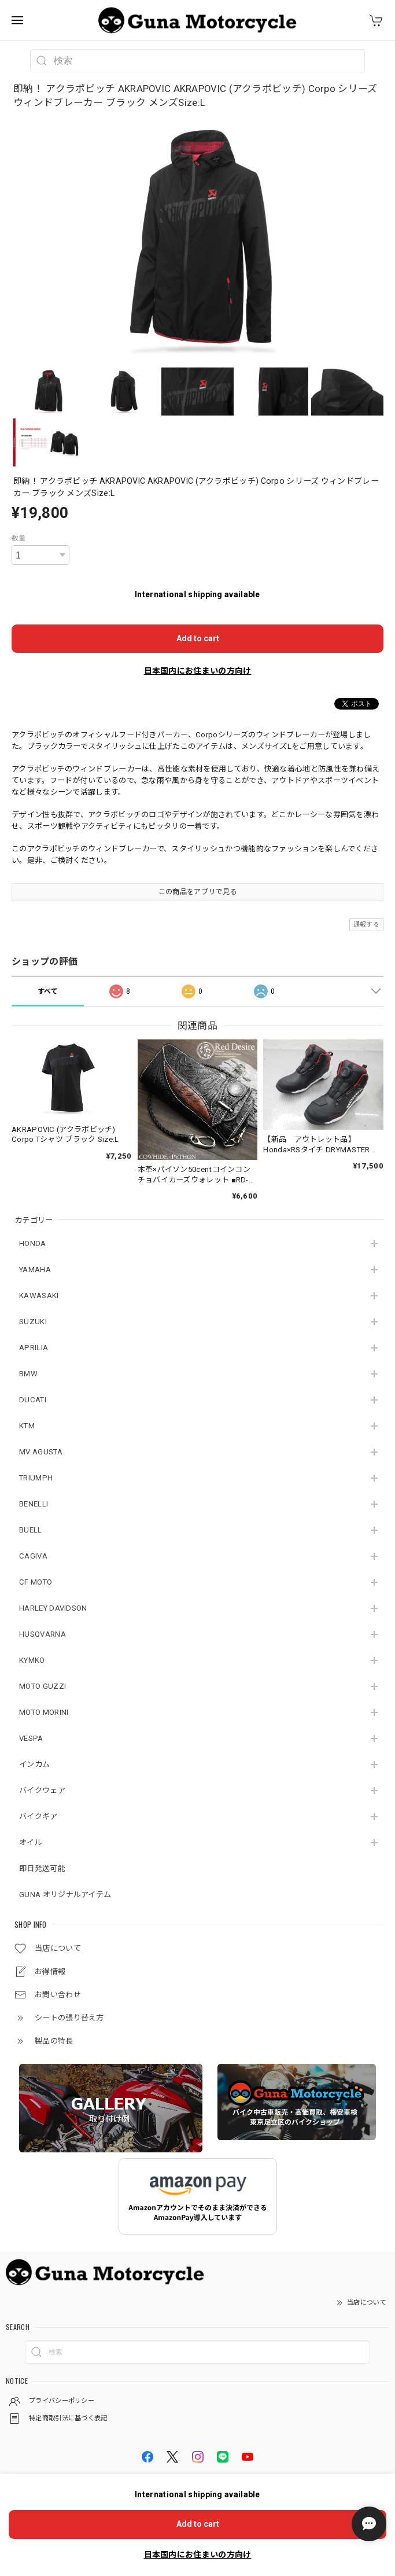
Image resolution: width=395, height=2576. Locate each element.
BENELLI (33, 1504)
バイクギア (38, 1816)
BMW (28, 1373)
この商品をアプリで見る (197, 892)
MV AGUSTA (40, 1451)
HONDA (32, 1243)
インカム (34, 1764)
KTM (27, 1425)
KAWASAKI (38, 1295)
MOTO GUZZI (42, 1686)
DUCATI (32, 1399)
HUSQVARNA (42, 1634)
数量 (19, 538)
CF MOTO (35, 1582)
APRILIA (33, 1347)
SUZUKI (33, 1321)
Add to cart (197, 638)
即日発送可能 (42, 1868)
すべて (48, 991)
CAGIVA (33, 1556)
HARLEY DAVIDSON (53, 1608)
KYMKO (32, 1660)
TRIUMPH (36, 1477)
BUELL (30, 1530)
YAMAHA (35, 1269)
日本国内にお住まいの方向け (198, 670)
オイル (30, 1842)
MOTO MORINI (43, 1712)
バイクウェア (42, 1790)
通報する (366, 924)
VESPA (31, 1738)
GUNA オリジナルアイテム (65, 1894)
